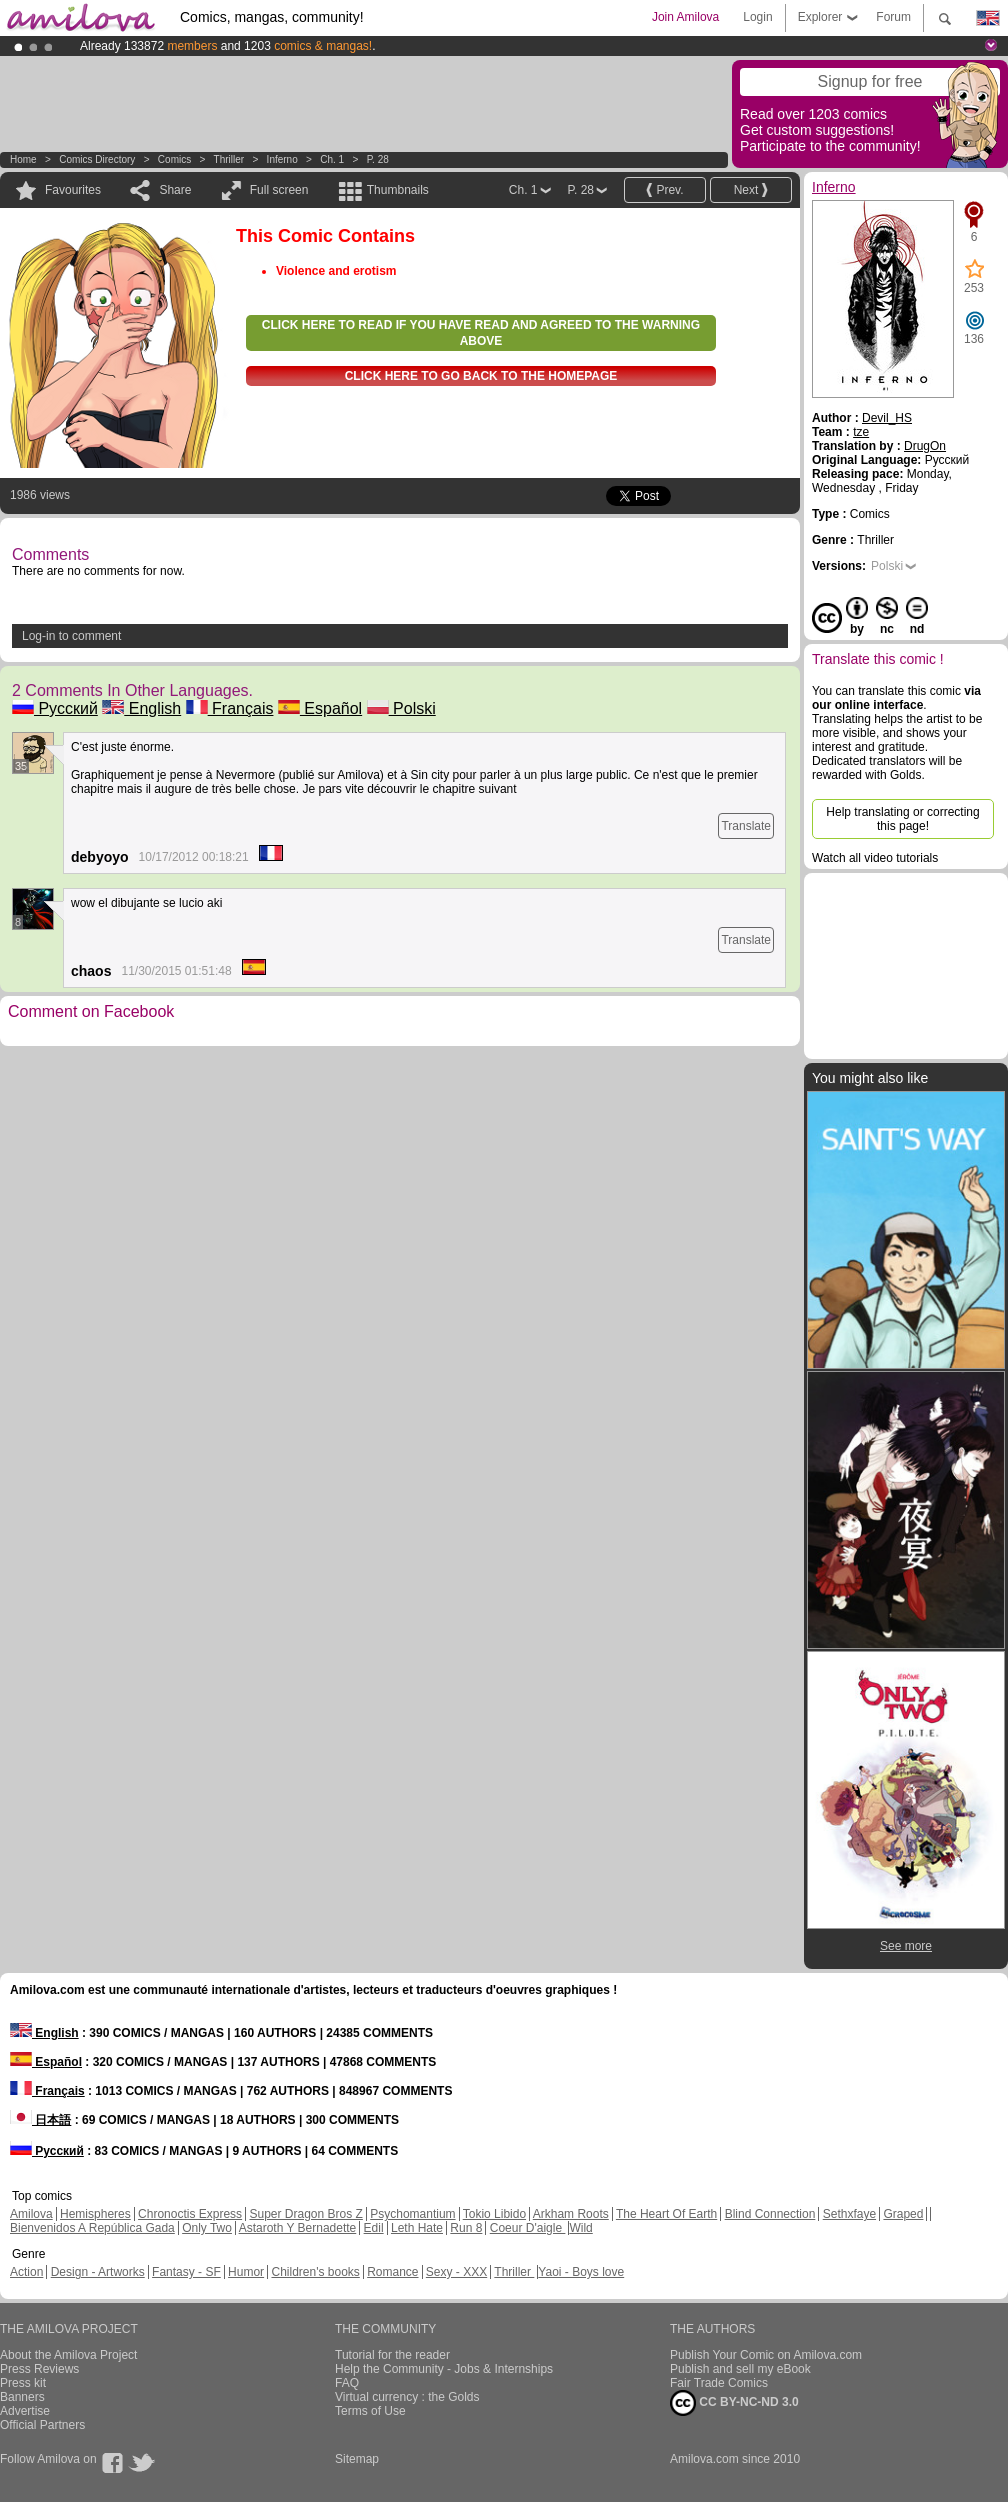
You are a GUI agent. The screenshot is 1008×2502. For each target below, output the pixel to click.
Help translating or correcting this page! (902, 819)
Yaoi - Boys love (581, 2272)
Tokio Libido (494, 2214)
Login (757, 17)
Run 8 (466, 2228)
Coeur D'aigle (528, 2228)
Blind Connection (770, 2214)
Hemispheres (95, 2214)
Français (230, 708)
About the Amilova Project (68, 2355)
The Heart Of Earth (666, 2214)
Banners (22, 2397)
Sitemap (357, 2459)
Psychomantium (412, 2214)
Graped (903, 2214)
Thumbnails (398, 190)
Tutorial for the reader (392, 2355)
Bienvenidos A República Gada (92, 2228)
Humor (246, 2272)
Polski (401, 708)
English (141, 708)
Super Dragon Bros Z (305, 2214)
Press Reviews (39, 2369)
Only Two (207, 2228)
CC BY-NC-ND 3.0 (734, 2403)
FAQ (347, 2383)
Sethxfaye (849, 2214)
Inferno (282, 159)
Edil (374, 2228)
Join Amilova (685, 17)
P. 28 (378, 159)
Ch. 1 (332, 159)
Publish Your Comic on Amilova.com (766, 2355)
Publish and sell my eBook (740, 2369)
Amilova (31, 2214)
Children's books (315, 2272)
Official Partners (42, 2425)
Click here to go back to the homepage (481, 376)
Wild (580, 2228)
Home (23, 159)
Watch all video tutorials (875, 858)
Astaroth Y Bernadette (298, 2228)
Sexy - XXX (456, 2272)
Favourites (73, 190)
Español (320, 708)
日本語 (40, 2120)
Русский (55, 708)
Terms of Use (370, 2411)
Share (175, 190)
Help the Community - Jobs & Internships (444, 2369)
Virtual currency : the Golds (407, 2397)
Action (26, 2272)
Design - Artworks (98, 2272)
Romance (392, 2272)
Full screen (279, 190)
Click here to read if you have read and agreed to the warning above (481, 333)
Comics (174, 159)
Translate (746, 826)
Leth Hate (417, 2228)
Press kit (23, 2383)
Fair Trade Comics (719, 2383)
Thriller (230, 159)
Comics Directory (97, 159)
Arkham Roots (571, 2214)
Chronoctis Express (190, 2214)
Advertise (25, 2411)
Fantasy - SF (186, 2272)
